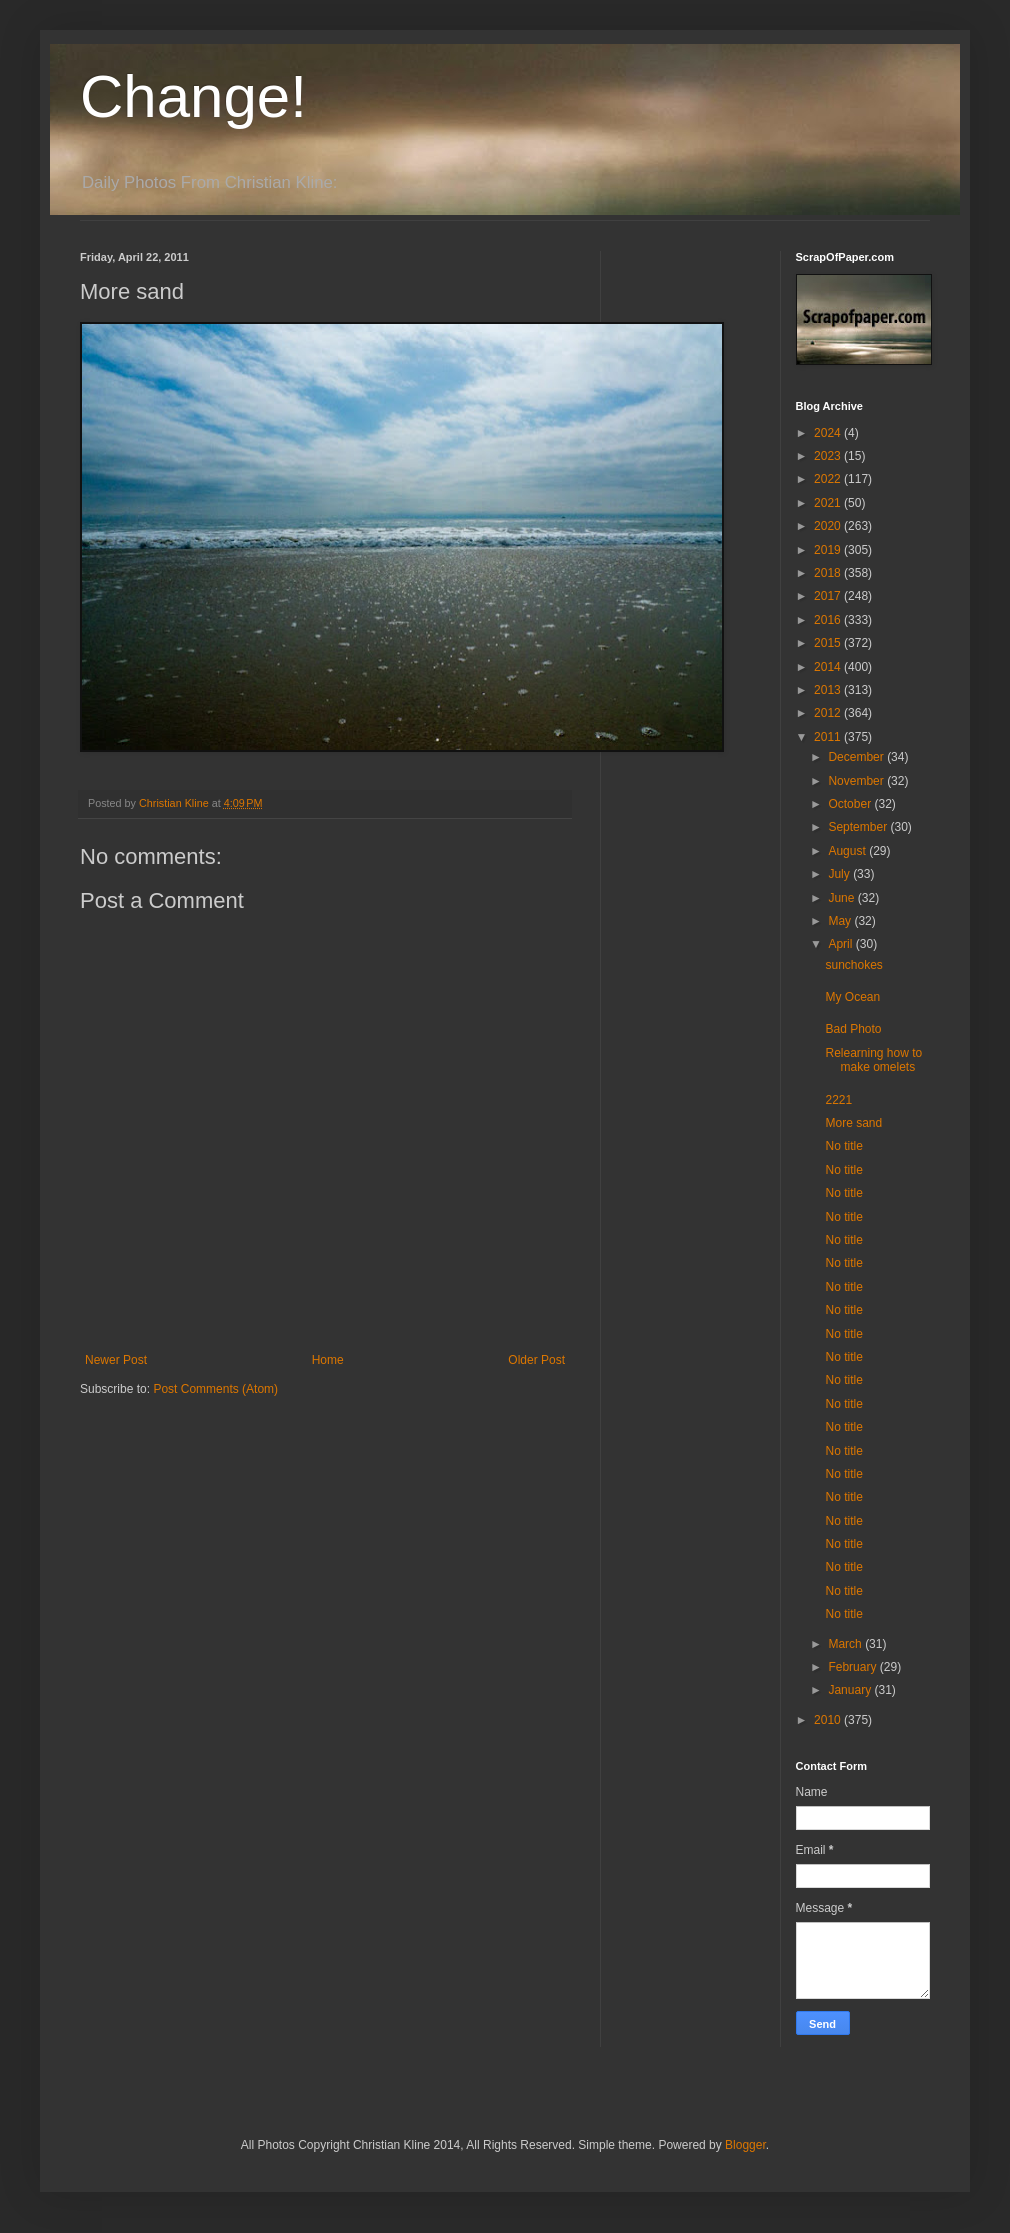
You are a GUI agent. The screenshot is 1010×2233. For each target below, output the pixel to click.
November (857, 781)
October (851, 804)
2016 (829, 620)
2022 (829, 479)
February (853, 1667)
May (841, 921)
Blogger (745, 2145)
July (840, 874)
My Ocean (852, 997)
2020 (829, 526)
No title (843, 1146)
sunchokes (853, 965)
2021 (829, 503)
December (857, 757)
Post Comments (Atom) (215, 1389)
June (842, 898)
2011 (829, 737)
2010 (829, 1720)
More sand (853, 1123)
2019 (829, 550)
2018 (829, 573)
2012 (829, 713)
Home (328, 1360)
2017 (829, 596)
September (859, 827)
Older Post (536, 1360)
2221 (838, 1100)
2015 (829, 643)
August (848, 851)
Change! (193, 96)
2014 (829, 667)
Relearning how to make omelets (873, 1060)
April (841, 944)
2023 (829, 456)
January (851, 1690)
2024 (829, 433)
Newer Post (116, 1360)
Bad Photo (853, 1029)
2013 (829, 690)
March (846, 1644)
